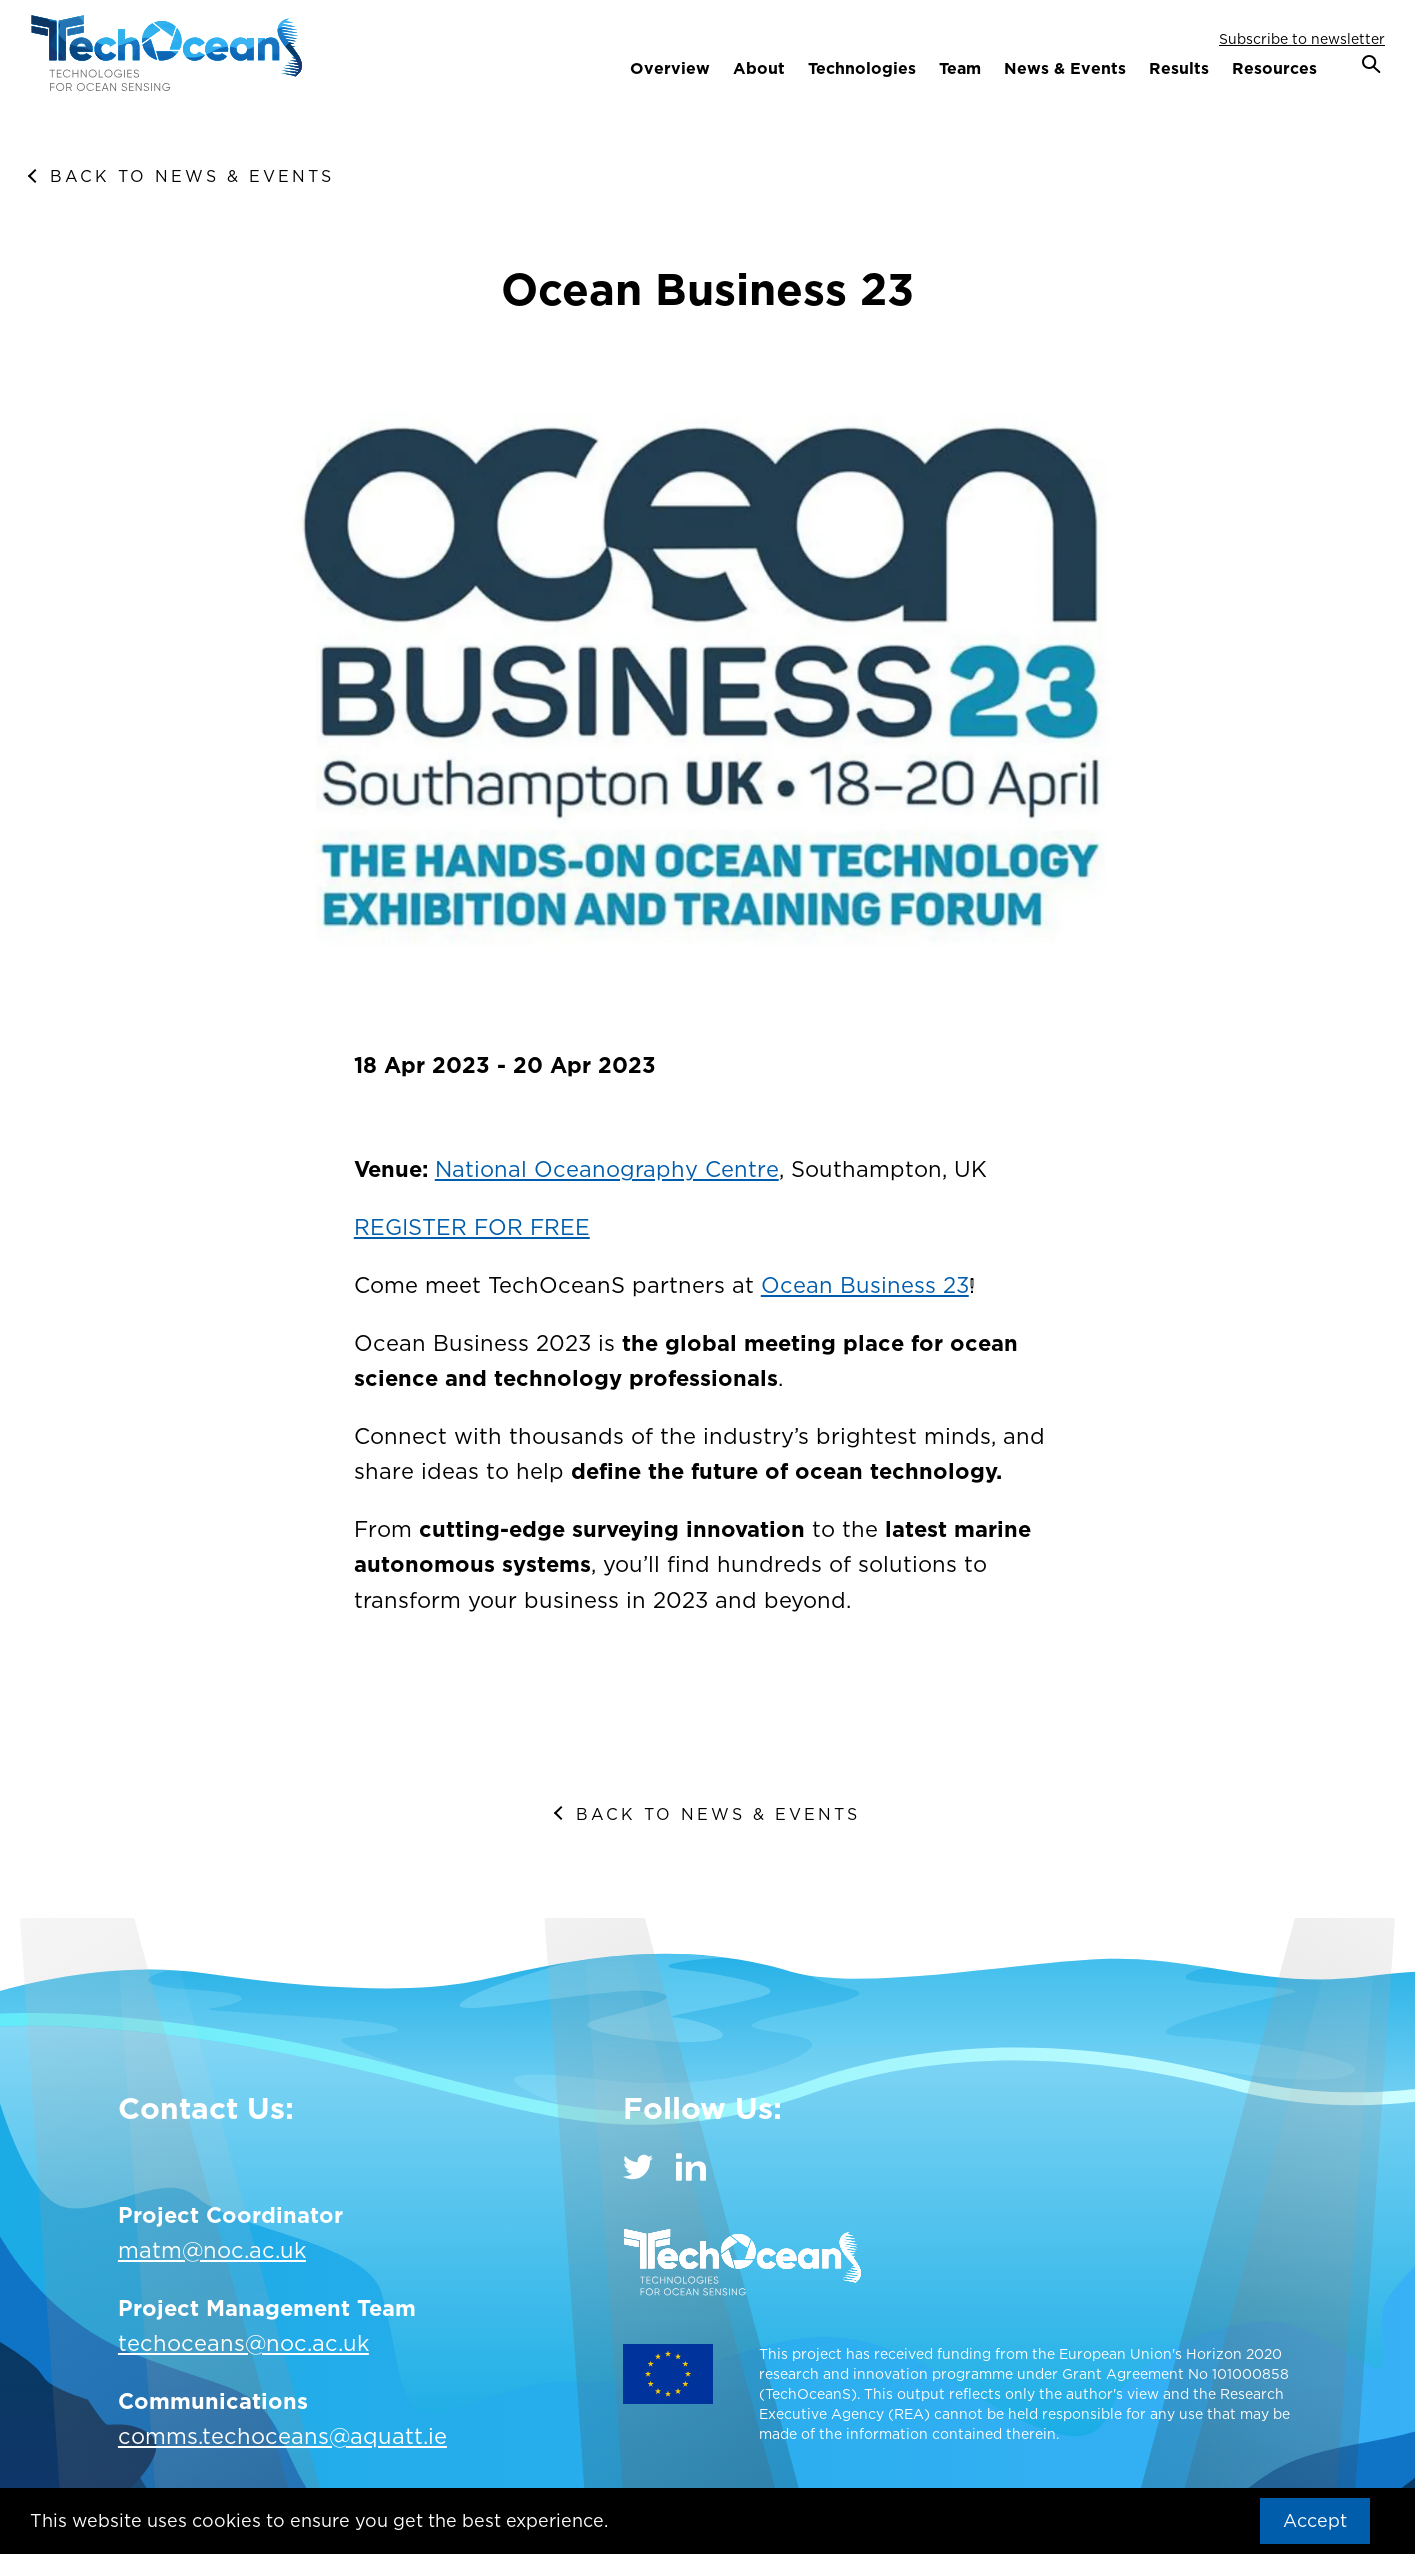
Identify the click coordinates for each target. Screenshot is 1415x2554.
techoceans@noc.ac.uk (243, 2343)
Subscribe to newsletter (1302, 38)
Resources (1274, 68)
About (759, 68)
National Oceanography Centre (607, 1169)
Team (960, 68)
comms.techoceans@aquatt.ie (282, 2436)
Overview (670, 68)
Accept (1315, 2520)
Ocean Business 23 (865, 1285)
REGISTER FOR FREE (472, 1227)
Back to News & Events (192, 176)
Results (1179, 68)
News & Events (1065, 68)
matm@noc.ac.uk (212, 2250)
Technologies (862, 68)
